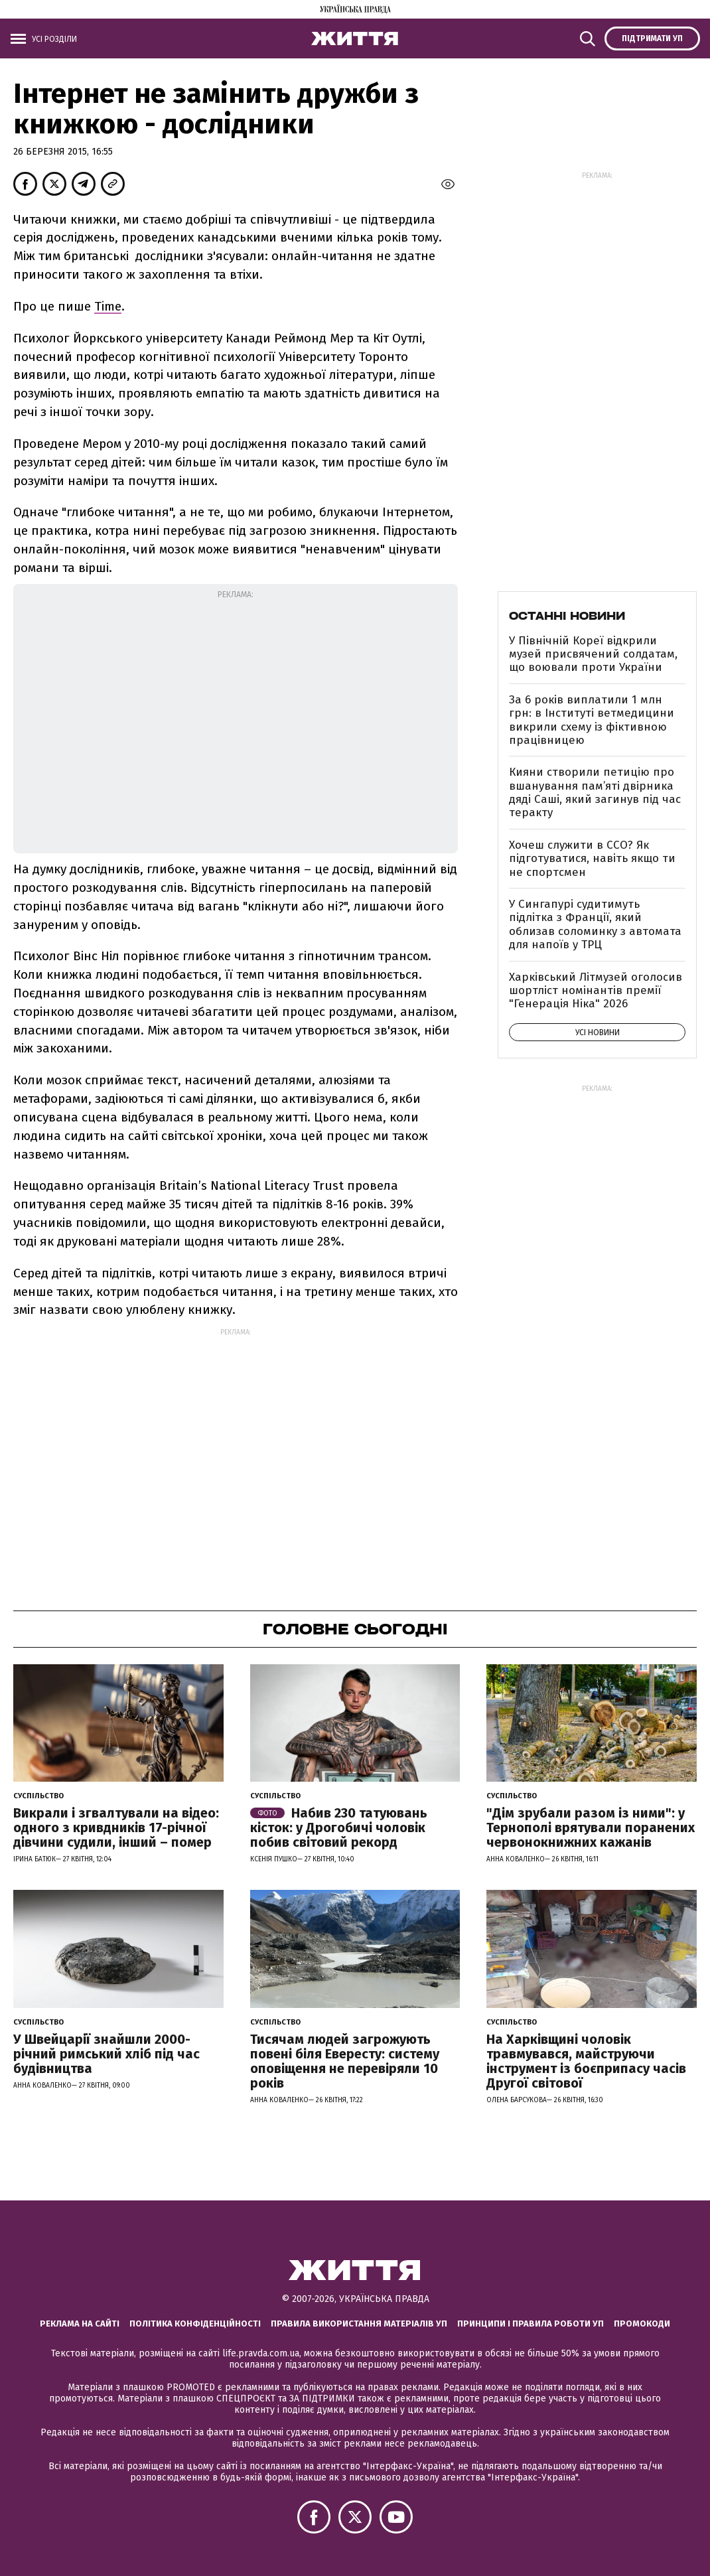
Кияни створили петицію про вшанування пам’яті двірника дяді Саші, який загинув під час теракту (595, 792)
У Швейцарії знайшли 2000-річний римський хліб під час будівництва (106, 2053)
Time (107, 306)
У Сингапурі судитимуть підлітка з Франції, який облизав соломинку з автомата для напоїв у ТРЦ (595, 924)
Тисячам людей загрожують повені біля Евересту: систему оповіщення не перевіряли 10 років (344, 2061)
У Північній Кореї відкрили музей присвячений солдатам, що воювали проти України (593, 654)
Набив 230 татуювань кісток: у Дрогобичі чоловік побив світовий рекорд (338, 1827)
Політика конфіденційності (195, 2323)
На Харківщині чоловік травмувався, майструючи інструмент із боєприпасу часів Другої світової (586, 2061)
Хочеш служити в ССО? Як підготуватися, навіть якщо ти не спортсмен (592, 858)
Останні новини (567, 615)
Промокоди (642, 2323)
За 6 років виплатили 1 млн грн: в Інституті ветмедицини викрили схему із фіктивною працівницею (591, 720)
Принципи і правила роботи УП (530, 2323)
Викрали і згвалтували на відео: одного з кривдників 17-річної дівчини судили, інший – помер (116, 1827)
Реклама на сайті (79, 2323)
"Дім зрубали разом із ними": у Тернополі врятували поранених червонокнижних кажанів (590, 1827)
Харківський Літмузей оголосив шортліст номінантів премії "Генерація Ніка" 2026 (595, 990)
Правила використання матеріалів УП (359, 2323)
